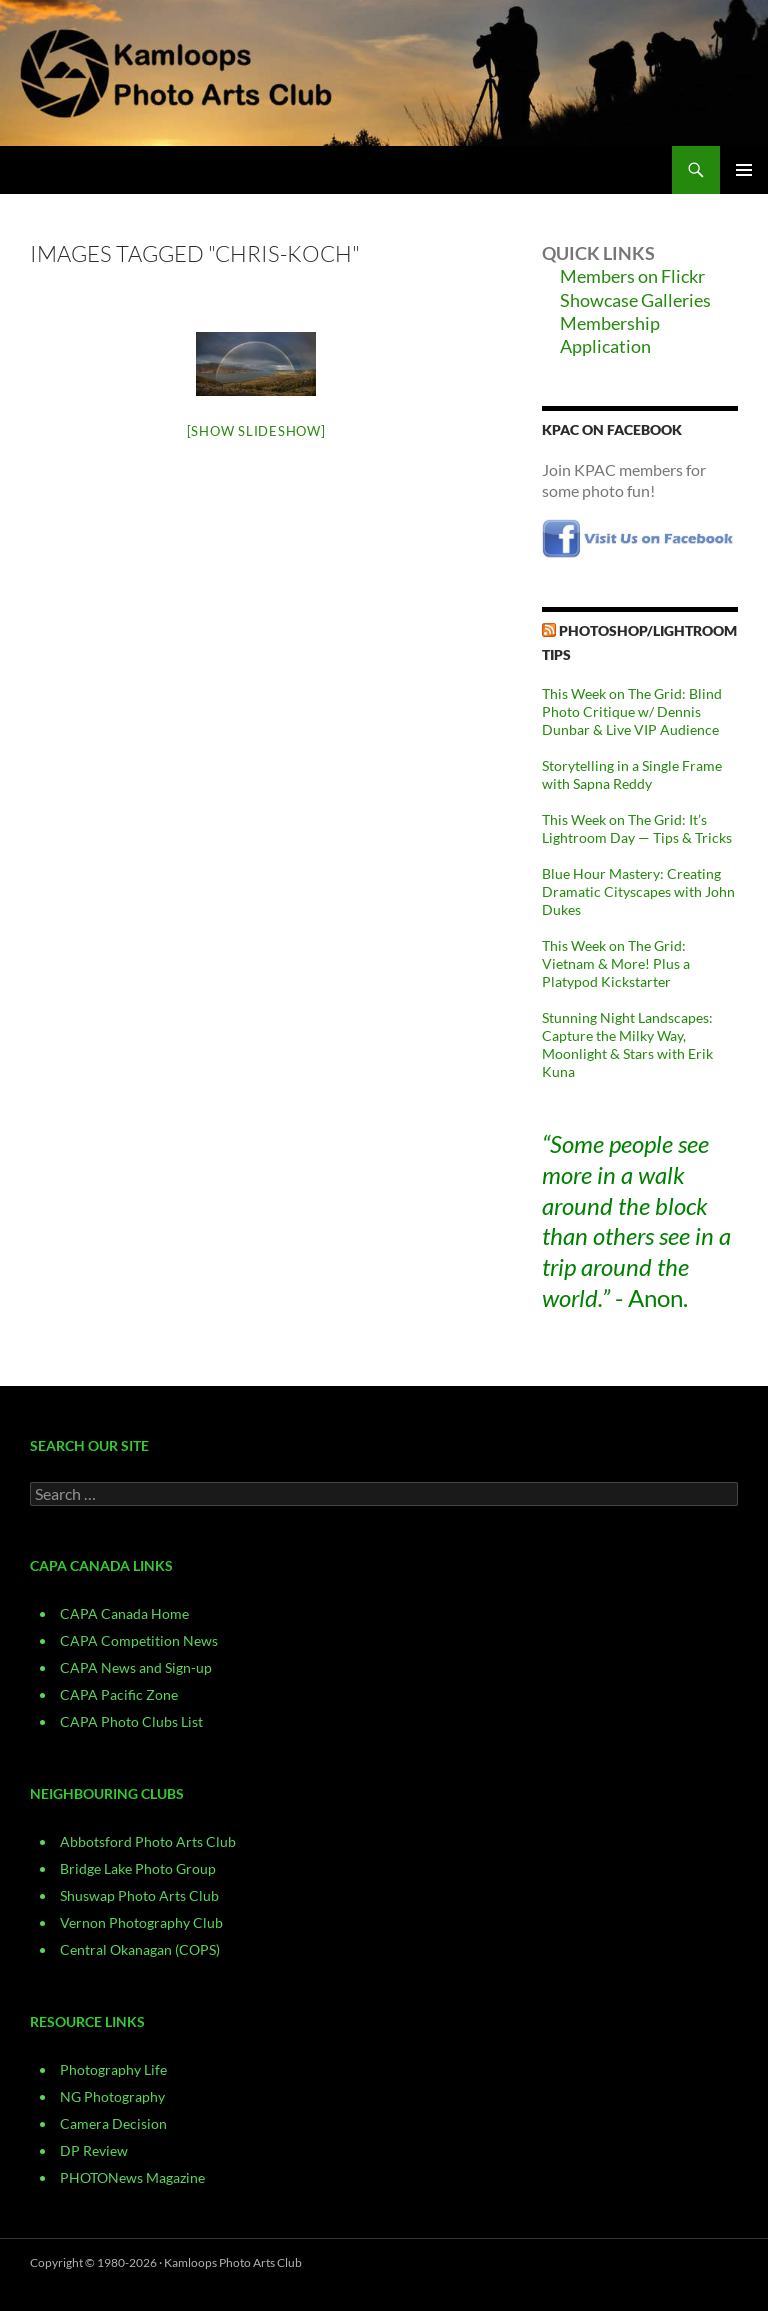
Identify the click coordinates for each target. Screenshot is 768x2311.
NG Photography (112, 2096)
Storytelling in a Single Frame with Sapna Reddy (632, 774)
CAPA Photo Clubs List (131, 1721)
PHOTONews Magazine (132, 2177)
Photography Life (113, 2069)
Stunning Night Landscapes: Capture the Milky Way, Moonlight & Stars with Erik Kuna (627, 1044)
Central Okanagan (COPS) (140, 1949)
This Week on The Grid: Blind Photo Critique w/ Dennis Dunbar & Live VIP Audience (632, 711)
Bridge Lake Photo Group (138, 1868)
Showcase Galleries (635, 300)
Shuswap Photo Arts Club (139, 1895)
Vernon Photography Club (141, 1922)
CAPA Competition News (139, 1640)
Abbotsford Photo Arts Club (148, 1841)
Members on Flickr (632, 276)
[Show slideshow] (256, 431)
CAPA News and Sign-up (136, 1667)
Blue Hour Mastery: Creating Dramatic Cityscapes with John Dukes (638, 891)
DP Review (94, 2150)
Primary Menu (744, 170)
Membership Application (610, 334)
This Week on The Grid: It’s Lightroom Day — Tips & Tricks (637, 828)
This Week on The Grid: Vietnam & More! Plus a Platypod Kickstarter (616, 963)
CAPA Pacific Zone (119, 1694)
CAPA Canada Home (124, 1613)
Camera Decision (113, 2123)
